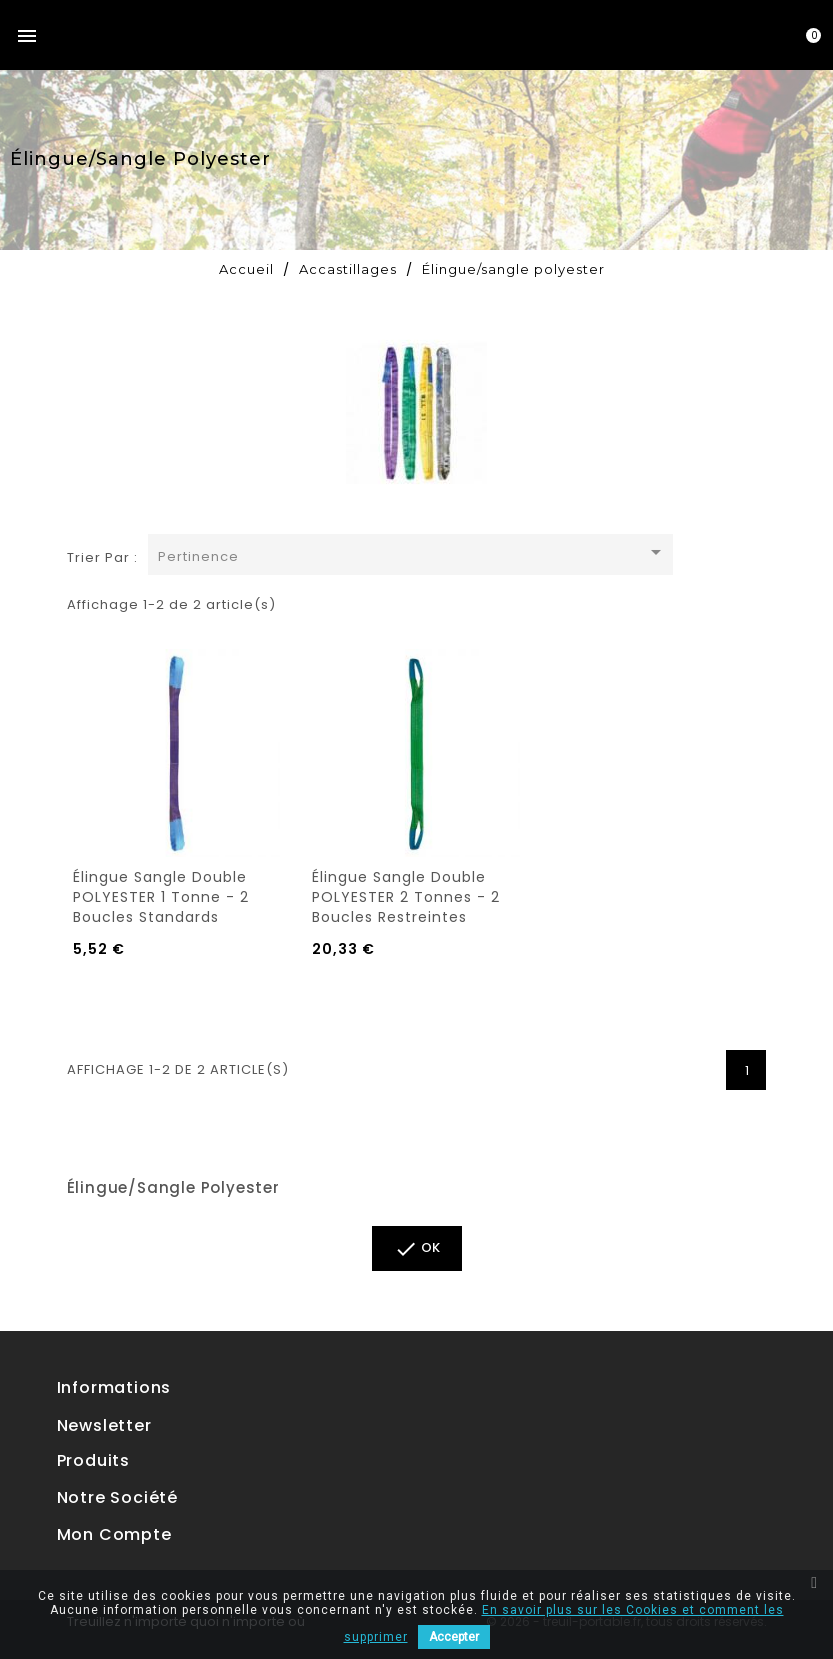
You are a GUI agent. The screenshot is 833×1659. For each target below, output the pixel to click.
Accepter (454, 1637)
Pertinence (413, 553)
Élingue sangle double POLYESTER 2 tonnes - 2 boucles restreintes (406, 897)
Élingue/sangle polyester (173, 1187)
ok (417, 1249)
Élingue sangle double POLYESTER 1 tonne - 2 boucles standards (161, 897)
